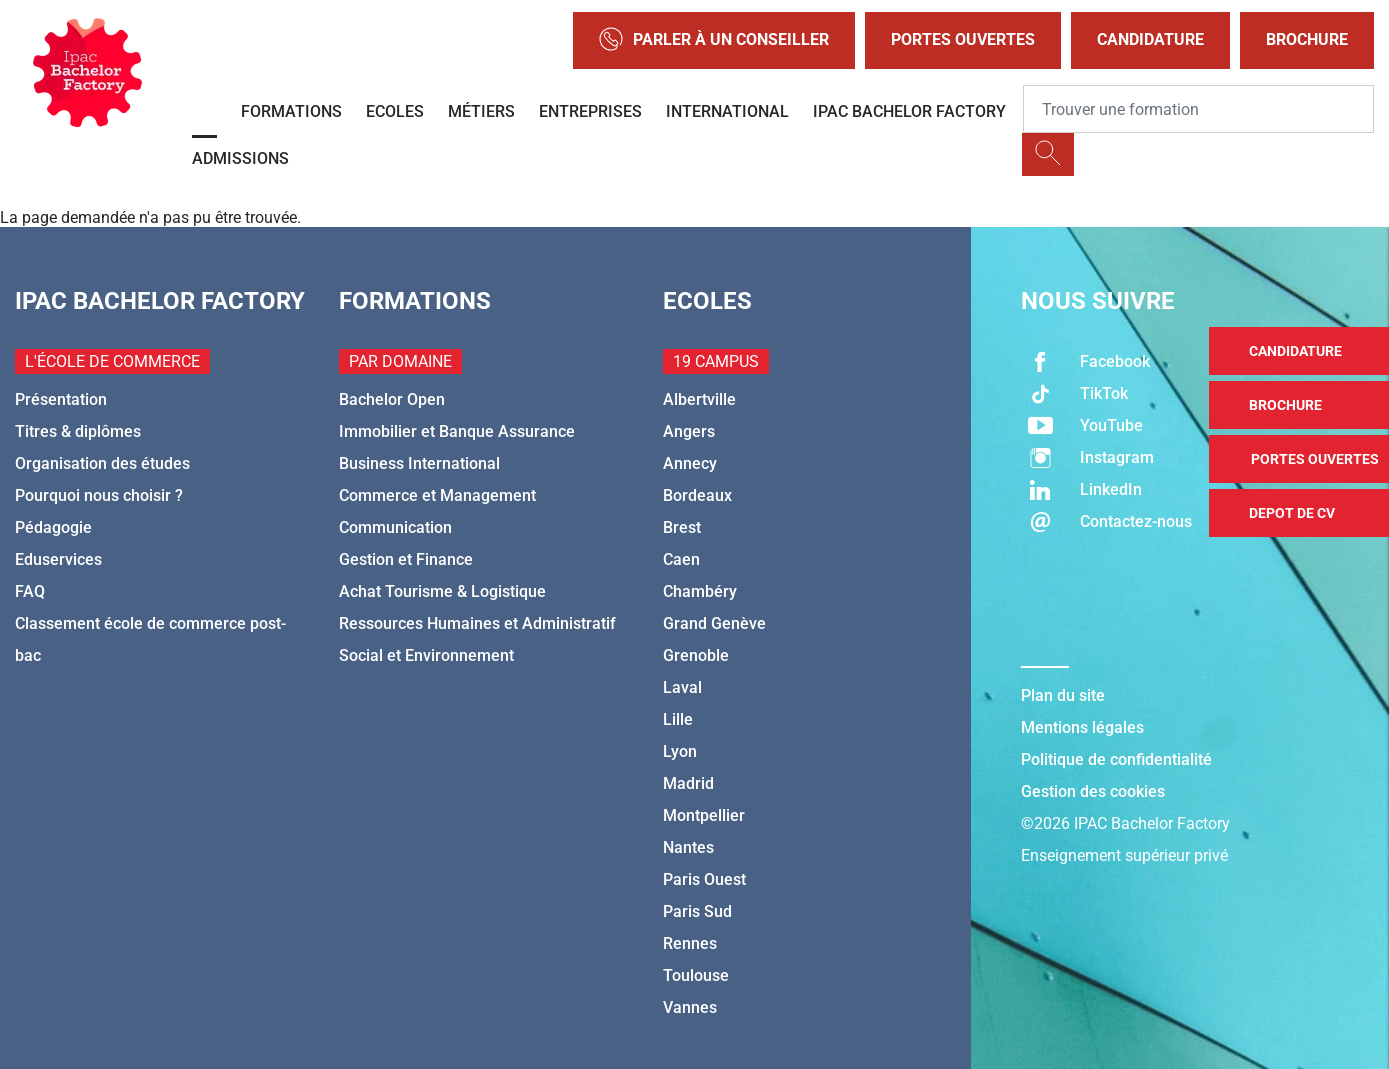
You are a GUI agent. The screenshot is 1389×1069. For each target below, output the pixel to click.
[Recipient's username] (1198, 109)
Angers (689, 431)
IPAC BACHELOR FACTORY (909, 111)
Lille (678, 719)
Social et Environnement (426, 655)
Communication (395, 527)
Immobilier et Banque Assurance (457, 431)
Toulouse (696, 975)
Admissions (240, 158)
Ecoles (395, 111)
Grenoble (696, 655)
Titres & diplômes (78, 431)
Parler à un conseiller (714, 40)
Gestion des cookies (1093, 791)
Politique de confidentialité (1116, 759)
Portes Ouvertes (963, 39)
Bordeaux (697, 495)
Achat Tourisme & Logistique (442, 591)
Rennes (690, 943)
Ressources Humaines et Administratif (477, 623)
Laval (682, 687)
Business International (419, 463)
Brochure (1307, 39)
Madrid (688, 783)
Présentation (61, 399)
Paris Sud (697, 911)
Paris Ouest (704, 879)
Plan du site (1063, 695)
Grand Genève (714, 623)
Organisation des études (102, 463)
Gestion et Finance (406, 559)
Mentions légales (1082, 727)
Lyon (680, 751)
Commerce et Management (437, 495)
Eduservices (58, 559)
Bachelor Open (392, 399)
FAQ (30, 591)
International (727, 111)
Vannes (690, 1007)
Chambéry (700, 591)
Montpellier (704, 815)
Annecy (690, 463)
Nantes (688, 847)
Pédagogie (53, 527)
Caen (681, 559)
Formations (291, 111)
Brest (682, 527)
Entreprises (590, 111)
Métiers (481, 111)
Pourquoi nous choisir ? (99, 495)
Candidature (1150, 39)
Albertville (699, 399)
